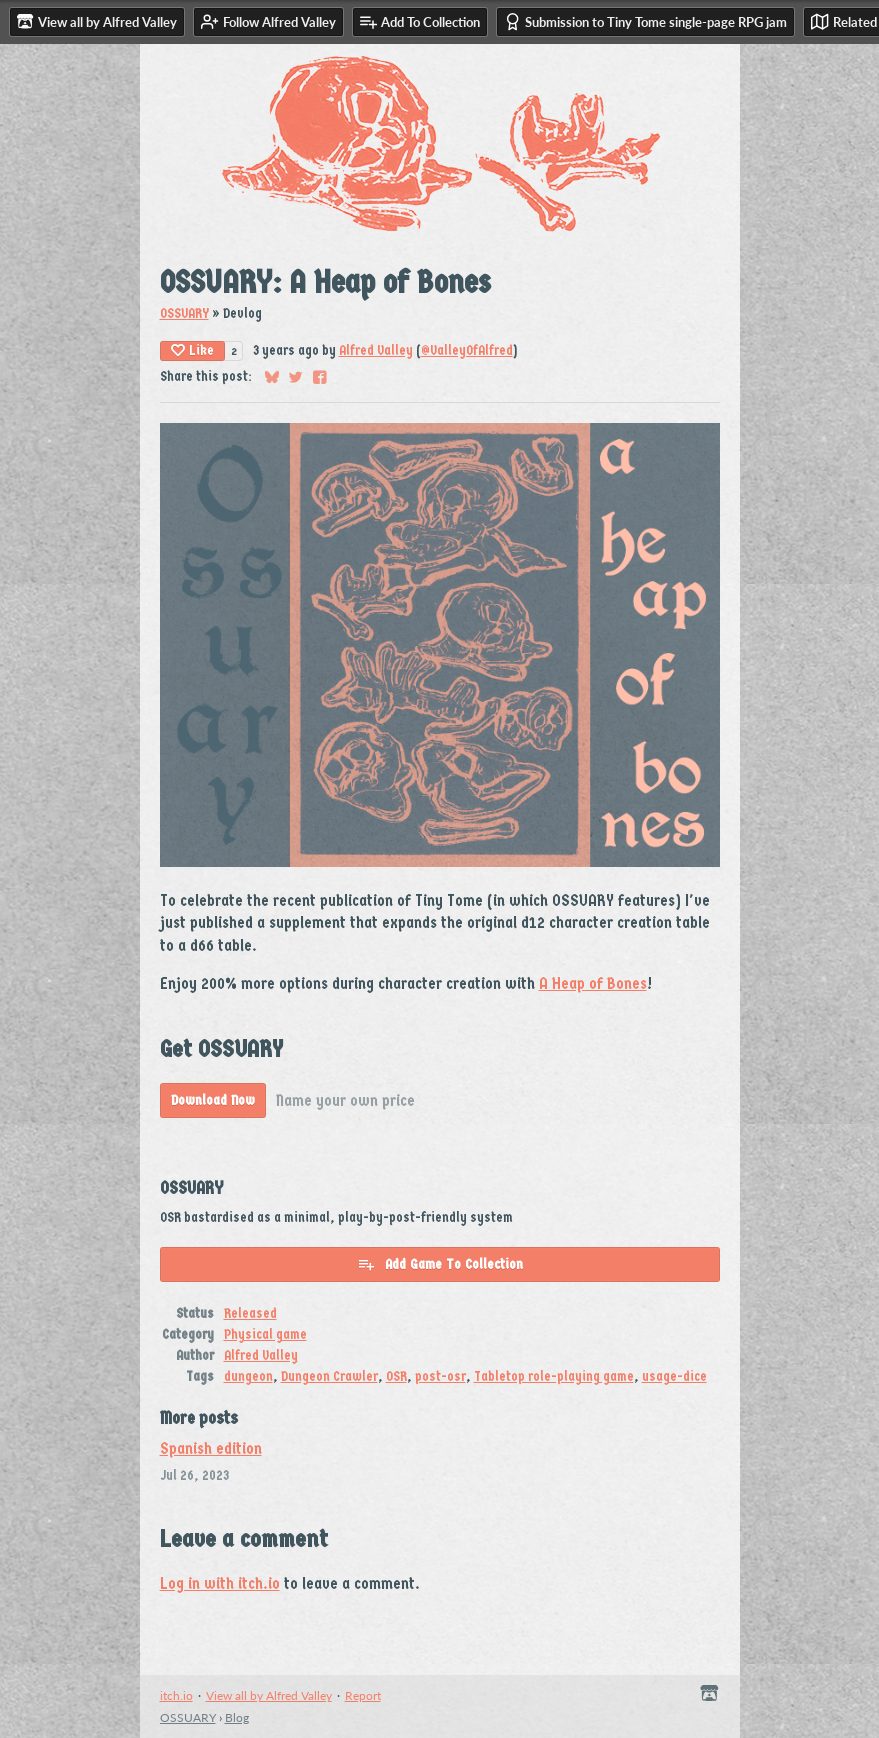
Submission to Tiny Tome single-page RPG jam (645, 21)
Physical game (265, 1334)
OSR (396, 1376)
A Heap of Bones (593, 983)
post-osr (440, 1376)
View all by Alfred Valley (269, 1695)
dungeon (248, 1376)
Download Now (213, 1100)
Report (363, 1695)
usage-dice (674, 1376)
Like (192, 350)
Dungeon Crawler (329, 1376)
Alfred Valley (376, 350)
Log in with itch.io (220, 1583)
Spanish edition (211, 1448)
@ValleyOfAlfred (467, 350)
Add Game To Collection (440, 1264)
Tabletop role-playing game (554, 1376)
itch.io (176, 1695)
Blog (237, 1717)
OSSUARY (184, 313)
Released (250, 1313)
